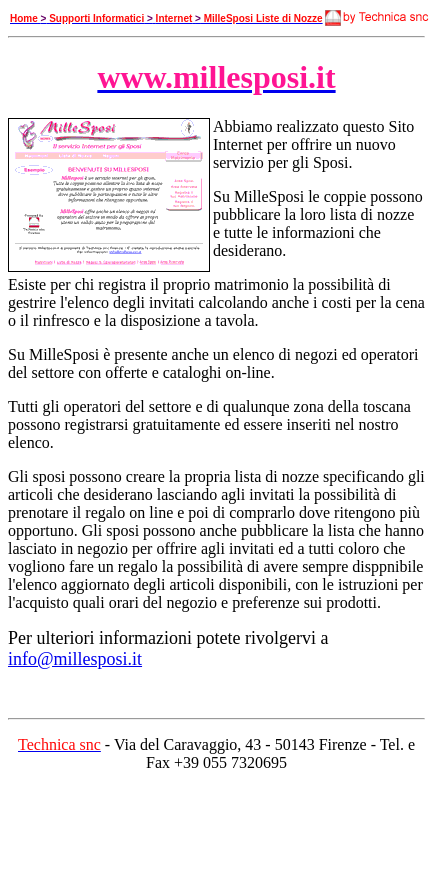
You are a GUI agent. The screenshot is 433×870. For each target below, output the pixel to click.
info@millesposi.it (75, 659)
